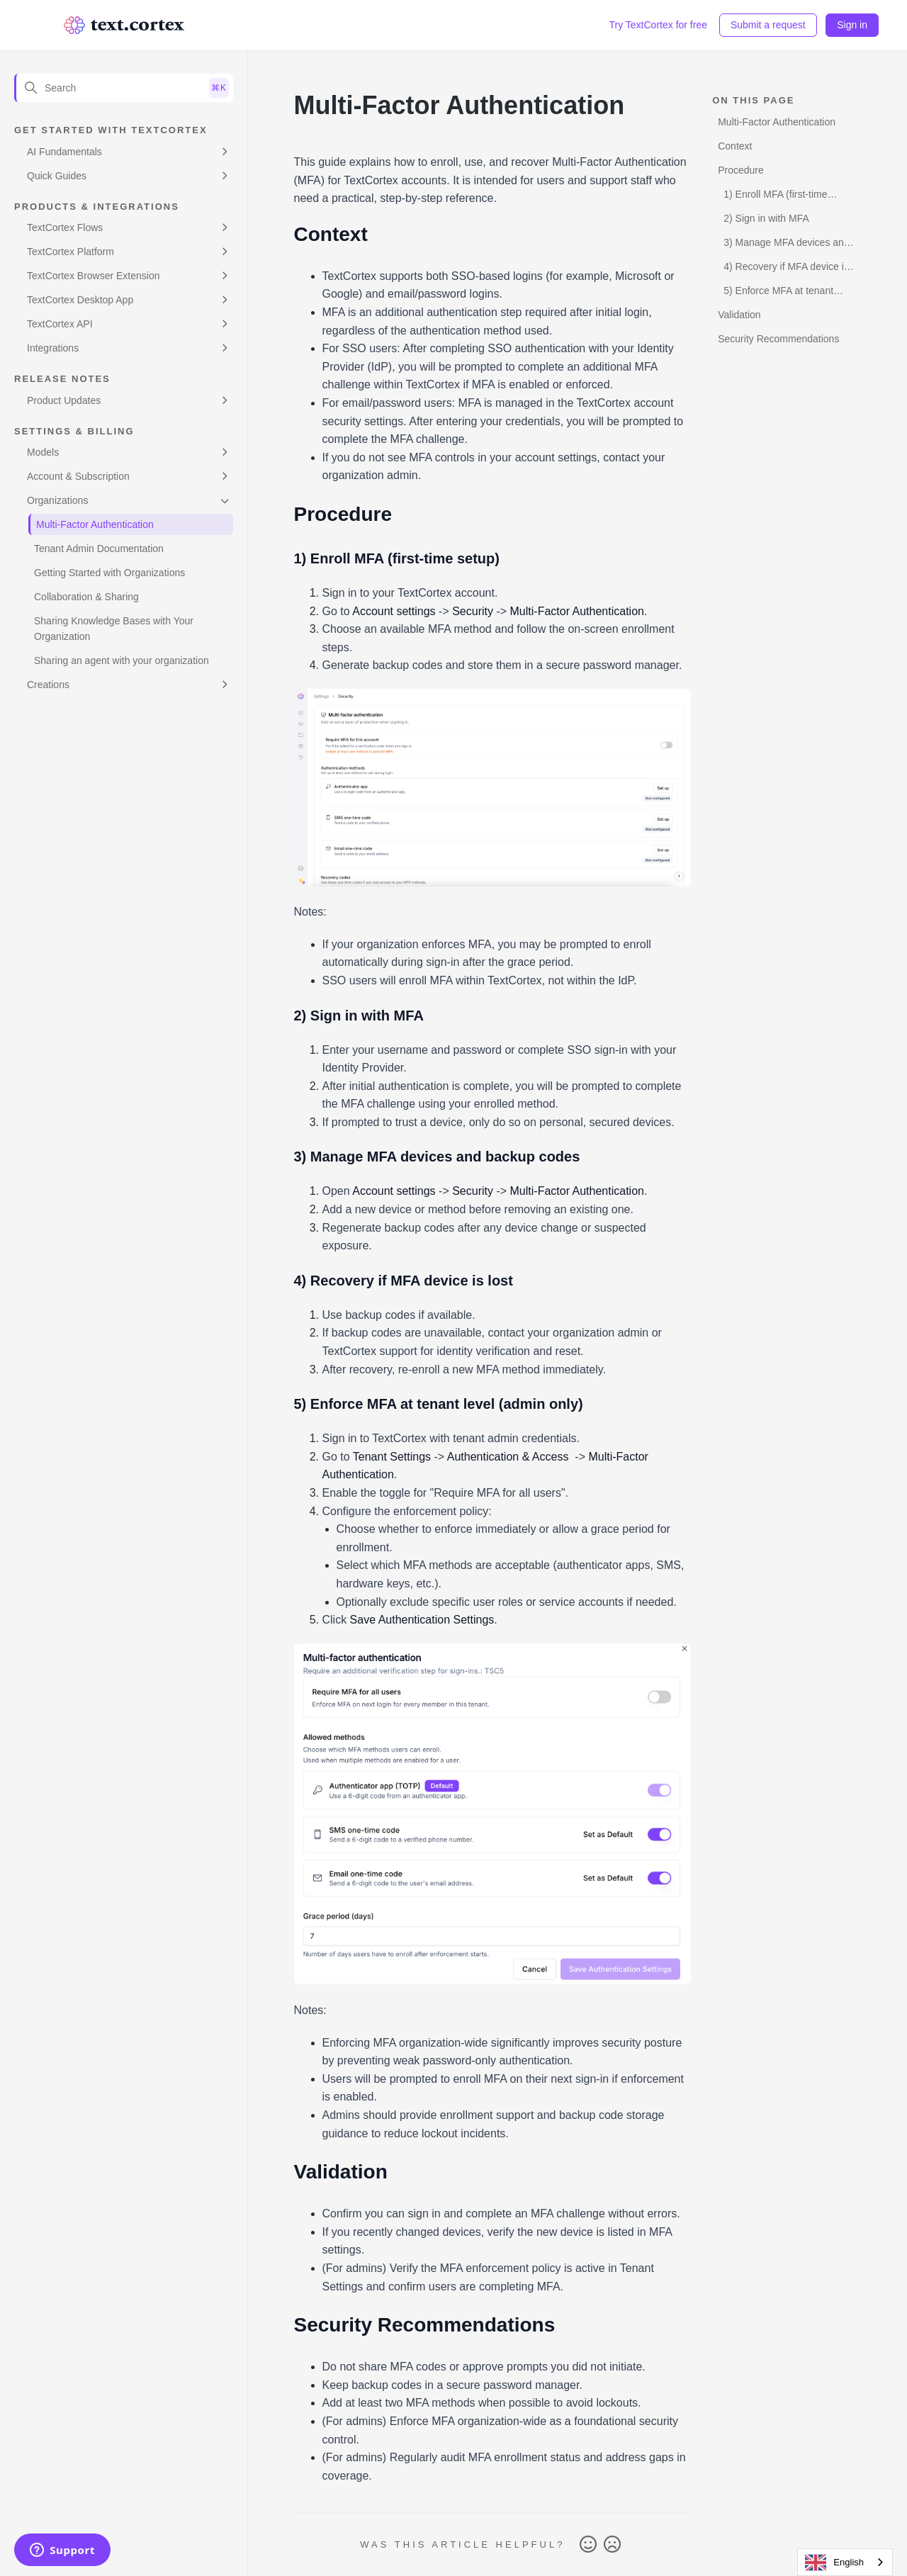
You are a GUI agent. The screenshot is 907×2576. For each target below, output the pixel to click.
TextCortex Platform (70, 251)
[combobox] (845, 2562)
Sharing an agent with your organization (121, 660)
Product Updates (64, 400)
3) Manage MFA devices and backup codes (783, 245)
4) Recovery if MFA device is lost (783, 269)
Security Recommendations (778, 338)
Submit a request (768, 24)
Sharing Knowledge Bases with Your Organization (113, 628)
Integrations (53, 348)
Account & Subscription (78, 476)
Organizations (57, 500)
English (834, 2562)
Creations (48, 684)
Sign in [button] (852, 24)
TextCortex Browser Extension (93, 275)
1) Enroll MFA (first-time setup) (772, 197)
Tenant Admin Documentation (99, 548)
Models (43, 452)
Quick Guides (56, 175)
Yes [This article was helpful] (588, 2545)
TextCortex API (60, 324)
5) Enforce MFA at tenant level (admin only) (775, 293)
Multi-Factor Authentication (95, 524)
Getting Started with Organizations (109, 572)
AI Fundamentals (64, 151)
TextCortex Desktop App (80, 299)
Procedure (741, 170)
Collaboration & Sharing (86, 596)
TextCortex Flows (65, 227)
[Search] (123, 88)
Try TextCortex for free (658, 24)
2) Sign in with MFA (766, 218)
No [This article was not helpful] (612, 2545)
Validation (739, 314)
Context (735, 146)
